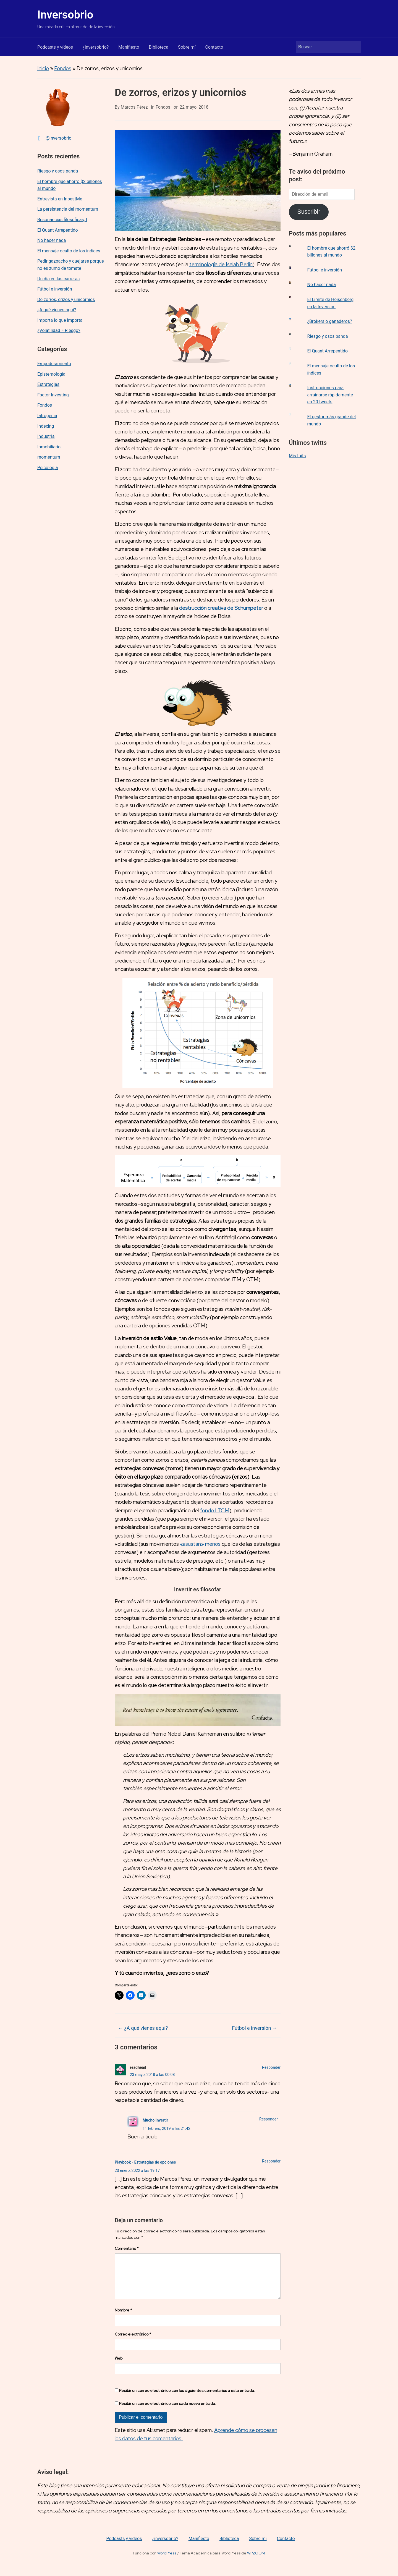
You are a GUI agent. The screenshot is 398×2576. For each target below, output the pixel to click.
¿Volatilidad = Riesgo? (58, 330)
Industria (46, 436)
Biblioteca (159, 47)
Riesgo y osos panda (57, 171)
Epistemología (51, 374)
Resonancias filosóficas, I (62, 219)
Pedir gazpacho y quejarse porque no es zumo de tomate (70, 264)
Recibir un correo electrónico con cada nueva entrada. (167, 2412)
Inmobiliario (49, 446)
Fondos (62, 68)
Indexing (45, 426)
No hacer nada (51, 240)
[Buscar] (323, 47)
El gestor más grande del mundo (331, 420)
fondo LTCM (214, 1510)
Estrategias (48, 384)
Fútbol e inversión (54, 289)
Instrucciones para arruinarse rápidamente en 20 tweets (330, 394)
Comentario (127, 2248)
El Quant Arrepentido (57, 230)
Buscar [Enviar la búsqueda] (354, 47)
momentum (48, 457)
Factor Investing (53, 394)
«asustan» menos (200, 1544)
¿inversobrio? (96, 47)
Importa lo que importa (59, 320)
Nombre (123, 2318)
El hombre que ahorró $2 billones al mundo (69, 185)
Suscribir (308, 211)
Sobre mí (186, 47)
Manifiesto (128, 47)
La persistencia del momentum (67, 209)
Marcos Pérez (134, 107)
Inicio (43, 68)
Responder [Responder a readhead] (271, 2067)
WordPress (166, 2561)
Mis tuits (297, 455)
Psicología (47, 467)
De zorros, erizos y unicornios (66, 299)
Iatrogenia (47, 415)
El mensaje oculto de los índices (68, 250)
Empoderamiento (54, 363)
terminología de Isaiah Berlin (221, 264)
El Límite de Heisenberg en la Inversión (330, 303)
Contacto (214, 47)
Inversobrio (65, 14)
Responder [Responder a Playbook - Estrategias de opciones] (271, 2161)
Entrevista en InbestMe (59, 199)
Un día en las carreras (58, 278)
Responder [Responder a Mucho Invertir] (268, 2119)
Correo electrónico (133, 2342)
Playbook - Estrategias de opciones (145, 2162)
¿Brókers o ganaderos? (329, 321)
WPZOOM (256, 2561)
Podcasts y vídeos (55, 47)
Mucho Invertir (155, 2120)
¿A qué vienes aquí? (56, 309)
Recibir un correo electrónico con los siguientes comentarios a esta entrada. (187, 2399)
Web (118, 2367)
